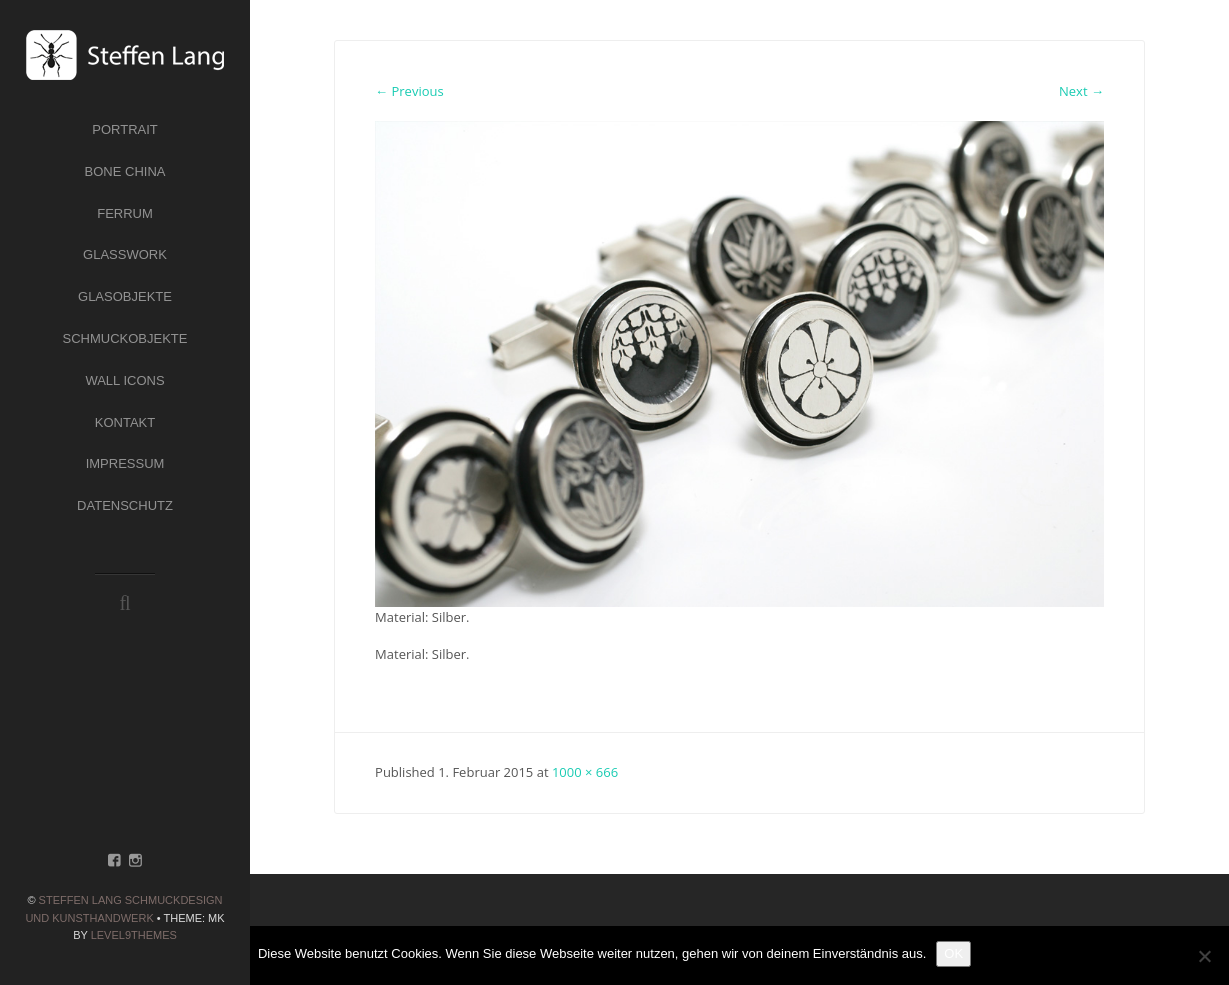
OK (953, 953)
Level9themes (134, 935)
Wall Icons (124, 380)
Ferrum (125, 213)
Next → (1081, 91)
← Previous (409, 91)
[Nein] (1204, 956)
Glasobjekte (125, 296)
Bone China (125, 171)
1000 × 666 (585, 772)
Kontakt (125, 422)
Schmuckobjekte (125, 338)
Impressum (125, 463)
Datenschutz (125, 505)
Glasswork (125, 254)
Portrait (125, 129)
